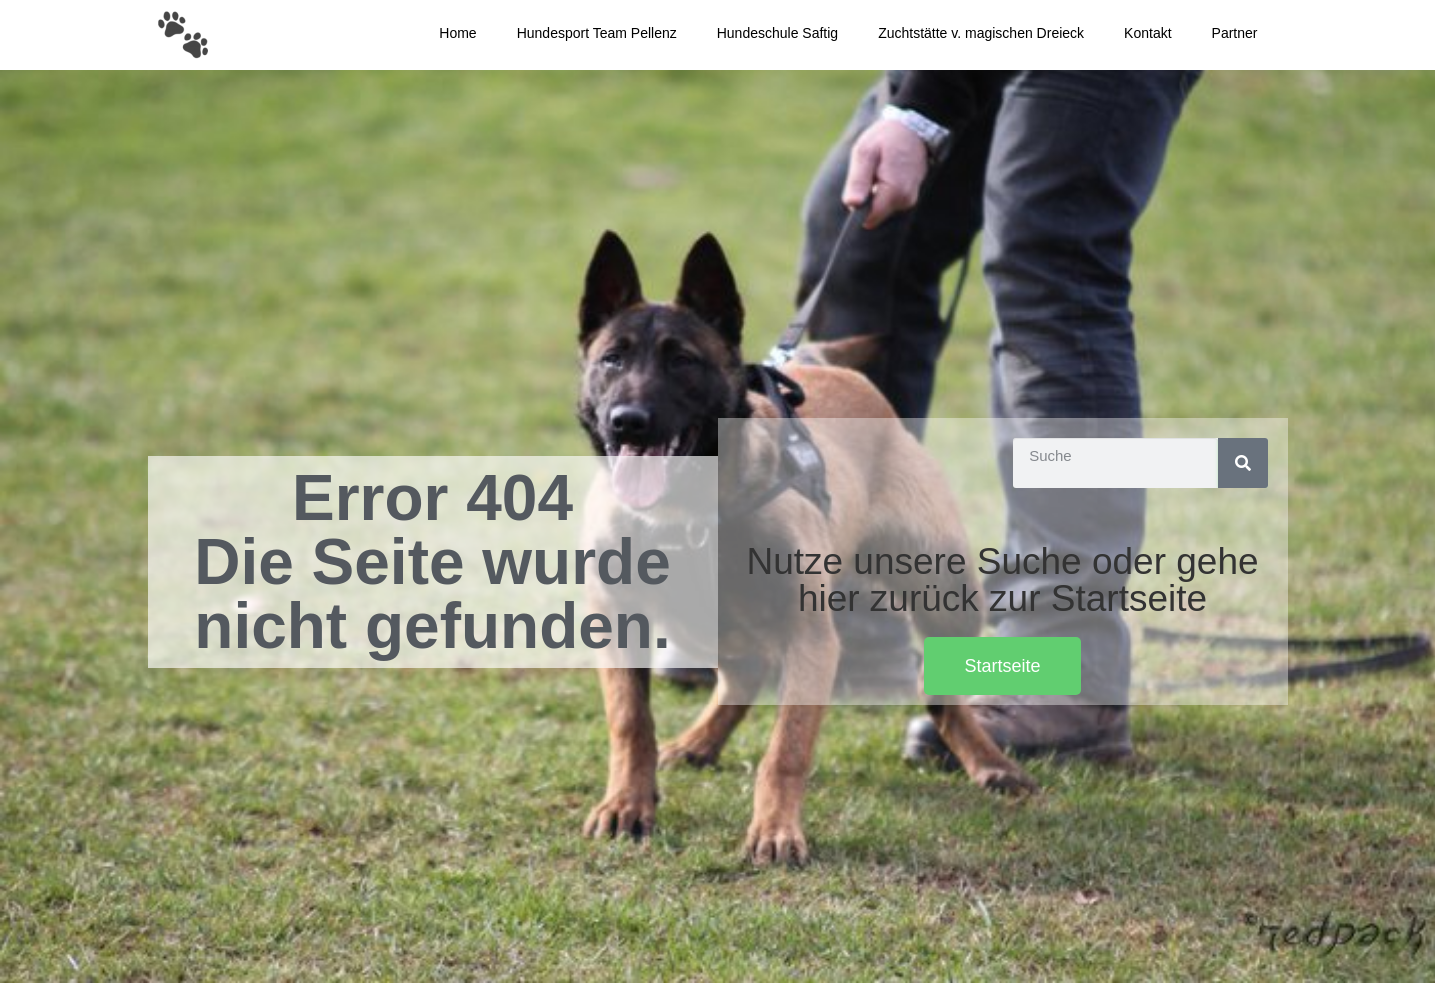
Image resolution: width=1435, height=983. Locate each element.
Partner (1235, 33)
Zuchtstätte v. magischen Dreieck (981, 33)
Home (457, 33)
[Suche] (1243, 463)
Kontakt (1147, 33)
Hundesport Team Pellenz (597, 33)
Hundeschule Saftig (777, 33)
